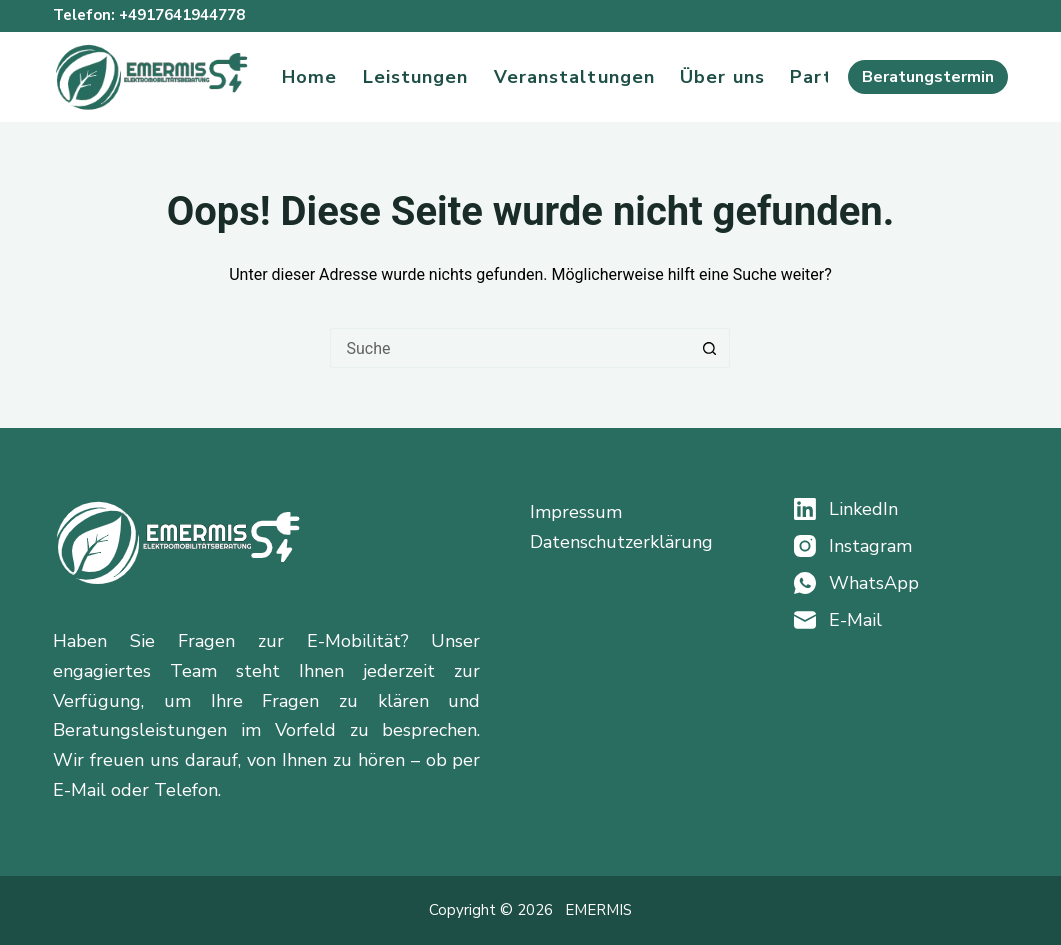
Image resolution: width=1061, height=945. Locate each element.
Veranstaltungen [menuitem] (575, 77)
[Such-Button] (710, 348)
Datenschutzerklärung (621, 542)
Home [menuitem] (309, 77)
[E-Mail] (901, 620)
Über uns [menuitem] (722, 77)
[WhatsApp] (901, 583)
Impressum (576, 512)
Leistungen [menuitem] (416, 77)
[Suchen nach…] (510, 348)
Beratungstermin (928, 77)
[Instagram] (901, 546)
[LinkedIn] (901, 509)
